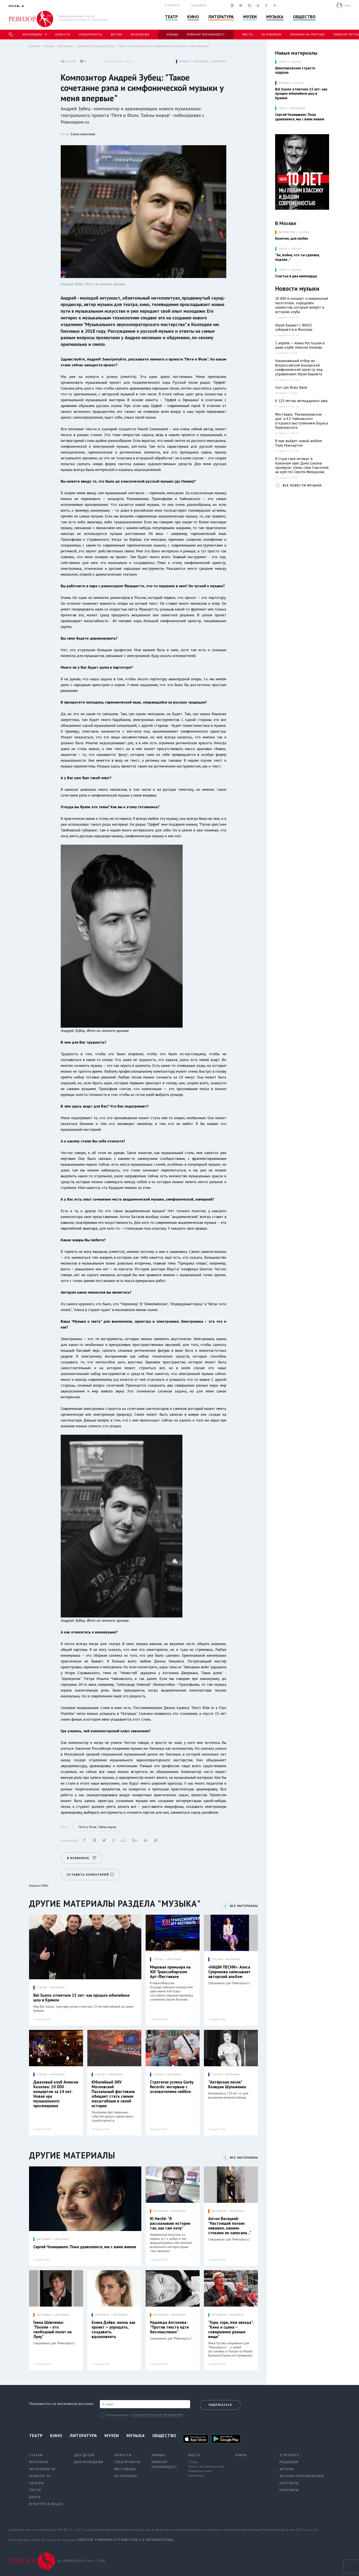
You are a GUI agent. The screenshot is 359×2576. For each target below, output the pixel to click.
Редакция (288, 2462)
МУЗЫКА (184, 61)
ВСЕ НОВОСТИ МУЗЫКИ (302, 485)
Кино (193, 17)
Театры (193, 2462)
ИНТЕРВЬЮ (201, 61)
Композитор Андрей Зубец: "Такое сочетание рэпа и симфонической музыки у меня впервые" (143, 46)
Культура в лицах (46, 2504)
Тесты (35, 2490)
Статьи (296, 62)
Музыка (275, 17)
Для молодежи (88, 2462)
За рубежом (271, 34)
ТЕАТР (283, 62)
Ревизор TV (40, 2476)
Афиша (172, 34)
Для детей (84, 2455)
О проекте (172, 5)
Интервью (66, 46)
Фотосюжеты (42, 2469)
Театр (171, 17)
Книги (241, 2455)
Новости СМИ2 (38, 1886)
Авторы (286, 2469)
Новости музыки (297, 288)
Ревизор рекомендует (206, 34)
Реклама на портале (307, 34)
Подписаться (220, 2405)
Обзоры (36, 2483)
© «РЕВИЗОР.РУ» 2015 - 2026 (81, 2561)
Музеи (250, 17)
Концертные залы (200, 2471)
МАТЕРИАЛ (219, 61)
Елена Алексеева (83, 134)
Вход (347, 5)
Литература (221, 17)
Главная (34, 46)
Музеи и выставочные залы (206, 2466)
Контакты (289, 2490)
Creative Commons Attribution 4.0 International (125, 2540)
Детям (116, 34)
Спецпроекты (90, 34)
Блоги (35, 2497)
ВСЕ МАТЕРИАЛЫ (244, 1906)
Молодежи (140, 34)
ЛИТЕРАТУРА (287, 232)
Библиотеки (196, 2475)
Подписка (198, 5)
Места (247, 34)
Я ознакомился (117, 2415)
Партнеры (289, 2483)
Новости (62, 34)
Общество (304, 17)
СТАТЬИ (42, 1987)
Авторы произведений (301, 2476)
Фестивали (125, 2469)
